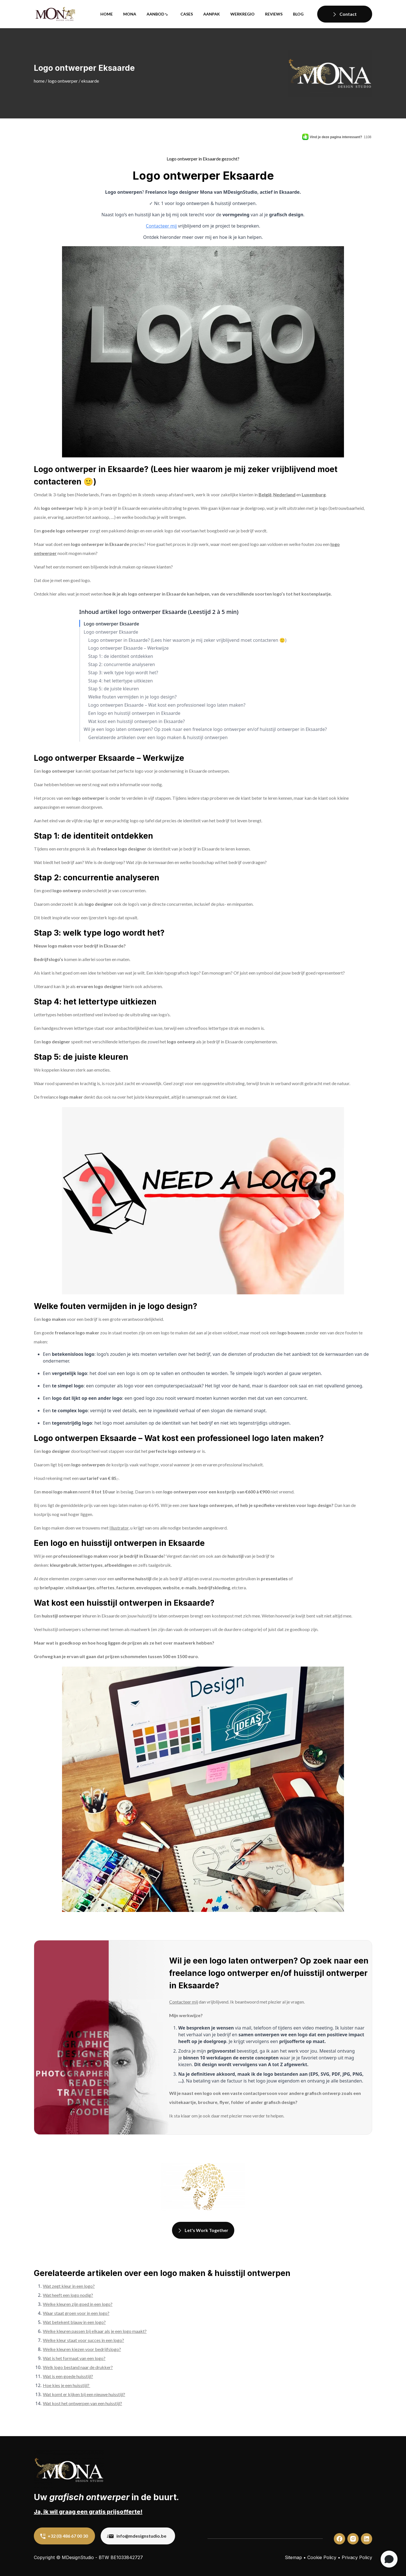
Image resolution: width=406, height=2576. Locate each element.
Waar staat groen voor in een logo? (76, 2313)
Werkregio (242, 14)
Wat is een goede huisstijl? (68, 2376)
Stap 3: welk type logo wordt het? (123, 672)
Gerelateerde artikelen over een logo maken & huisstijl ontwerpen (158, 737)
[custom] (339, 2538)
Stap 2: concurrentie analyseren (121, 664)
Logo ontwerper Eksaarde (111, 624)
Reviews (274, 14)
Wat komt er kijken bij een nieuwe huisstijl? (84, 2394)
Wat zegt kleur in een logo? (69, 2286)
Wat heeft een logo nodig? (68, 2295)
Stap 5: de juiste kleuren (113, 688)
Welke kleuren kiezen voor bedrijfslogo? (82, 2349)
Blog (298, 14)
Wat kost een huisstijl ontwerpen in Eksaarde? (136, 721)
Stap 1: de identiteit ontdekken (120, 656)
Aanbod (155, 14)
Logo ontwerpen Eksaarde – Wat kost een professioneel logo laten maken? (167, 705)
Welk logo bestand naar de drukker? (78, 2367)
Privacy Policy (357, 2557)
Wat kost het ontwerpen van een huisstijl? (82, 2403)
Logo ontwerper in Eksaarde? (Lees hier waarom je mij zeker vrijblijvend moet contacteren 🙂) (187, 640)
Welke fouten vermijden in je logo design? (132, 697)
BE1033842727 (127, 2557)
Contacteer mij (161, 226)
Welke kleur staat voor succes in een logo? (83, 2340)
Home (106, 14)
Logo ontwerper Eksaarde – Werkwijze (128, 648)
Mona (129, 14)
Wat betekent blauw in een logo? (74, 2322)
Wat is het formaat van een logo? (74, 2358)
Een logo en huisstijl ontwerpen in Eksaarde (134, 713)
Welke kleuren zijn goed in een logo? (77, 2304)
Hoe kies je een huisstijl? (66, 2385)
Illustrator (119, 1527)
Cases (186, 14)
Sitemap (293, 2557)
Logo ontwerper (63, 80)
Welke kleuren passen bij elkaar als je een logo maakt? (95, 2331)
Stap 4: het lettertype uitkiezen (120, 681)
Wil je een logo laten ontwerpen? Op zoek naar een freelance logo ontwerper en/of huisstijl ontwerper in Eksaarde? (205, 729)
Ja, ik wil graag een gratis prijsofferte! (88, 2511)
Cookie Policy (321, 2557)
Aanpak (211, 14)
